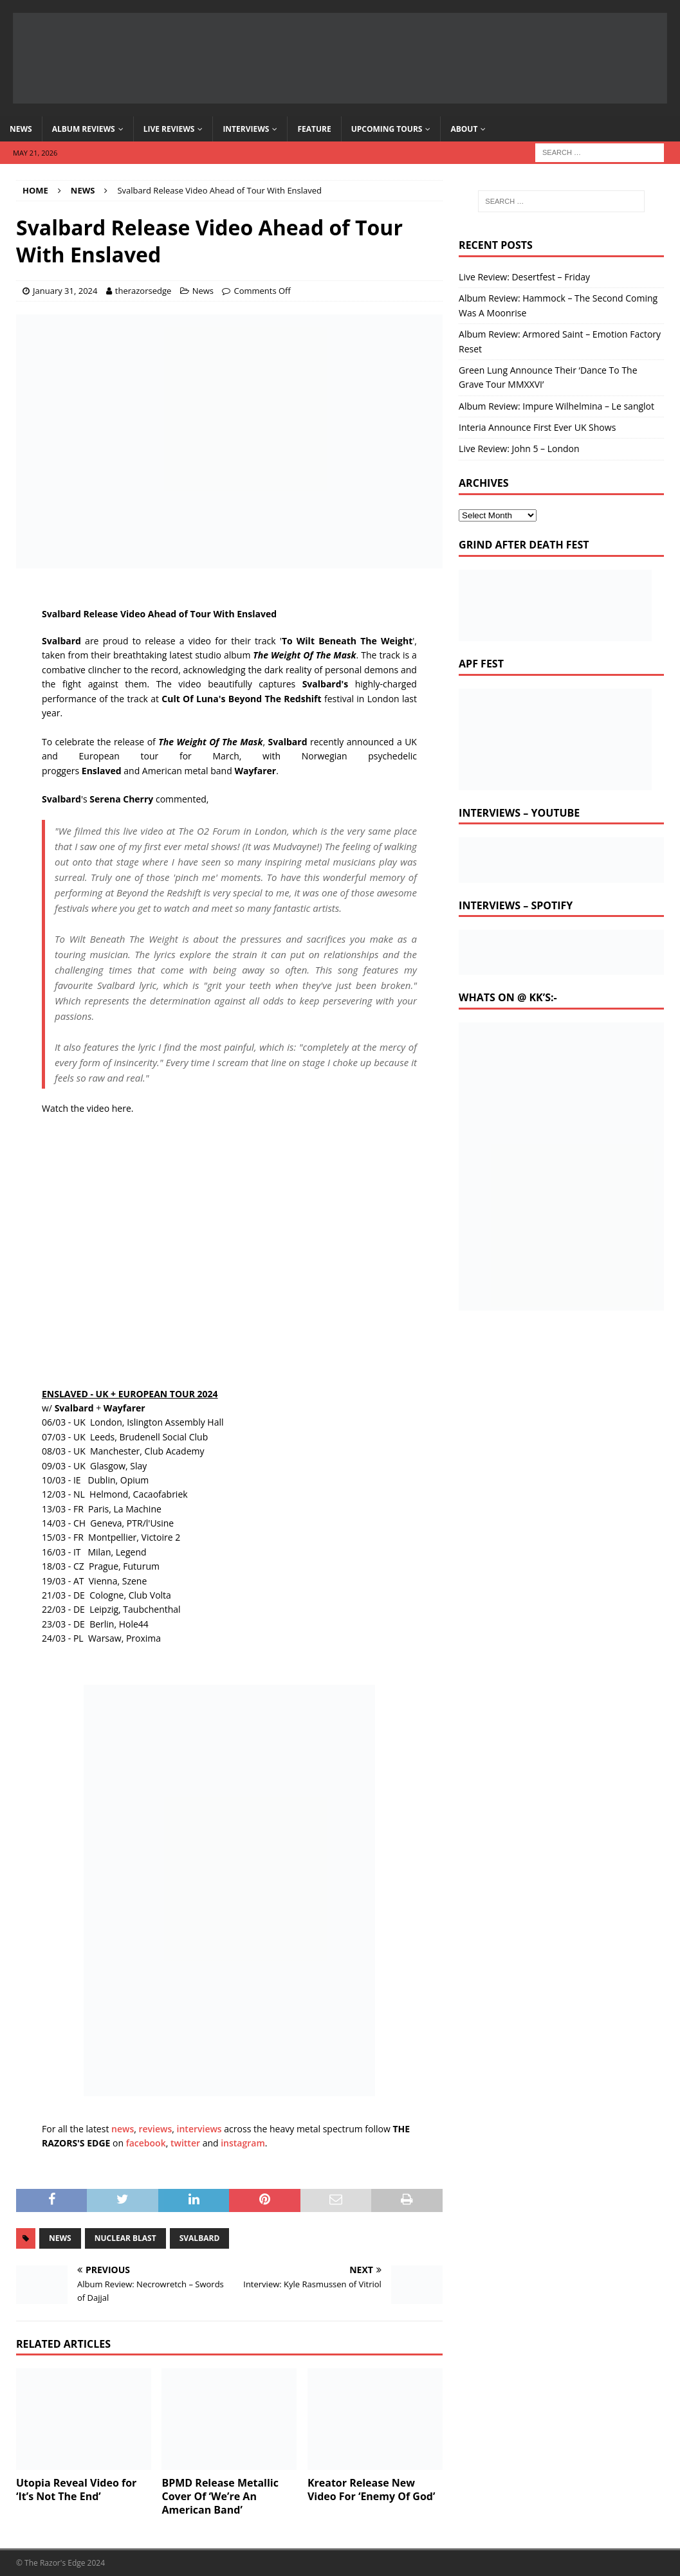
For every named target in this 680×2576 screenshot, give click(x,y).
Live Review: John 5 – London (519, 448)
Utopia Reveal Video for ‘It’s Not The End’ (76, 2489)
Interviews (246, 128)
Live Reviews (169, 128)
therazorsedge (143, 290)
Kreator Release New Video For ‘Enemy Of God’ (372, 2489)
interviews (199, 2129)
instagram (243, 2143)
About (463, 128)
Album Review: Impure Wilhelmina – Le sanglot (556, 406)
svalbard (199, 2238)
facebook (146, 2143)
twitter (185, 2143)
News (21, 128)
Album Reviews (83, 128)
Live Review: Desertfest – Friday (524, 277)
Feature (314, 128)
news (122, 2129)
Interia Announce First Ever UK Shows (537, 427)
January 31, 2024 (65, 290)
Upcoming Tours (387, 128)
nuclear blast (125, 2238)
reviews (155, 2129)
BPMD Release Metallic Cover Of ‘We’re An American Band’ (219, 2496)
